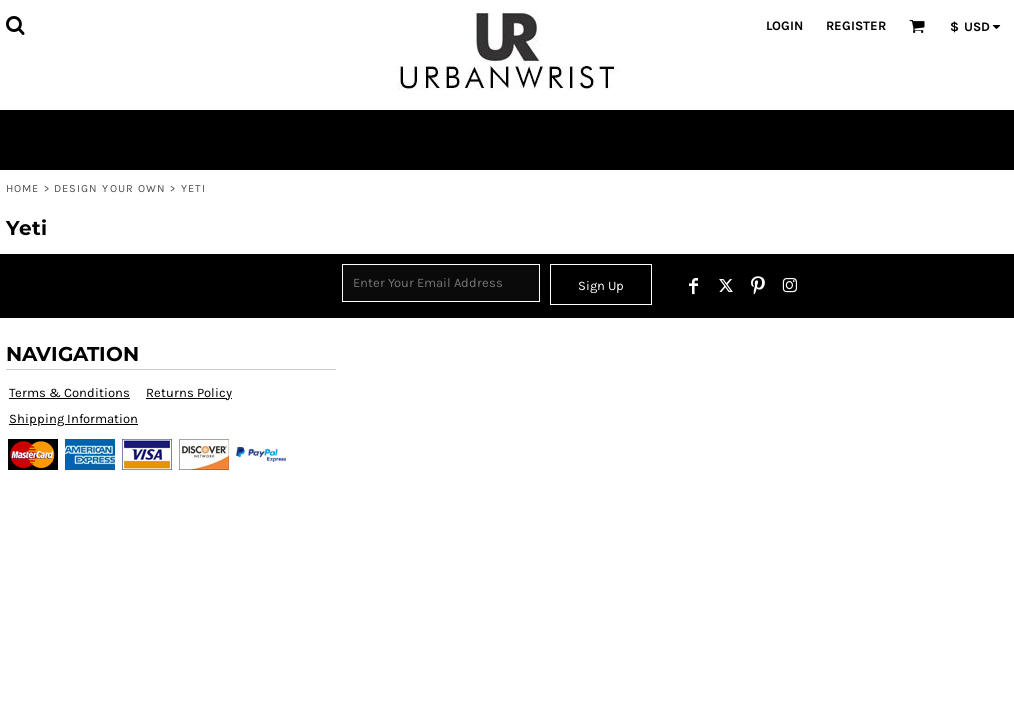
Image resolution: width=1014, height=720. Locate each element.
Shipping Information (73, 418)
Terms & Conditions (69, 392)
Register (856, 25)
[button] (15, 25)
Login (784, 25)
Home (22, 188)
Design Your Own (110, 188)
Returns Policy (189, 392)
